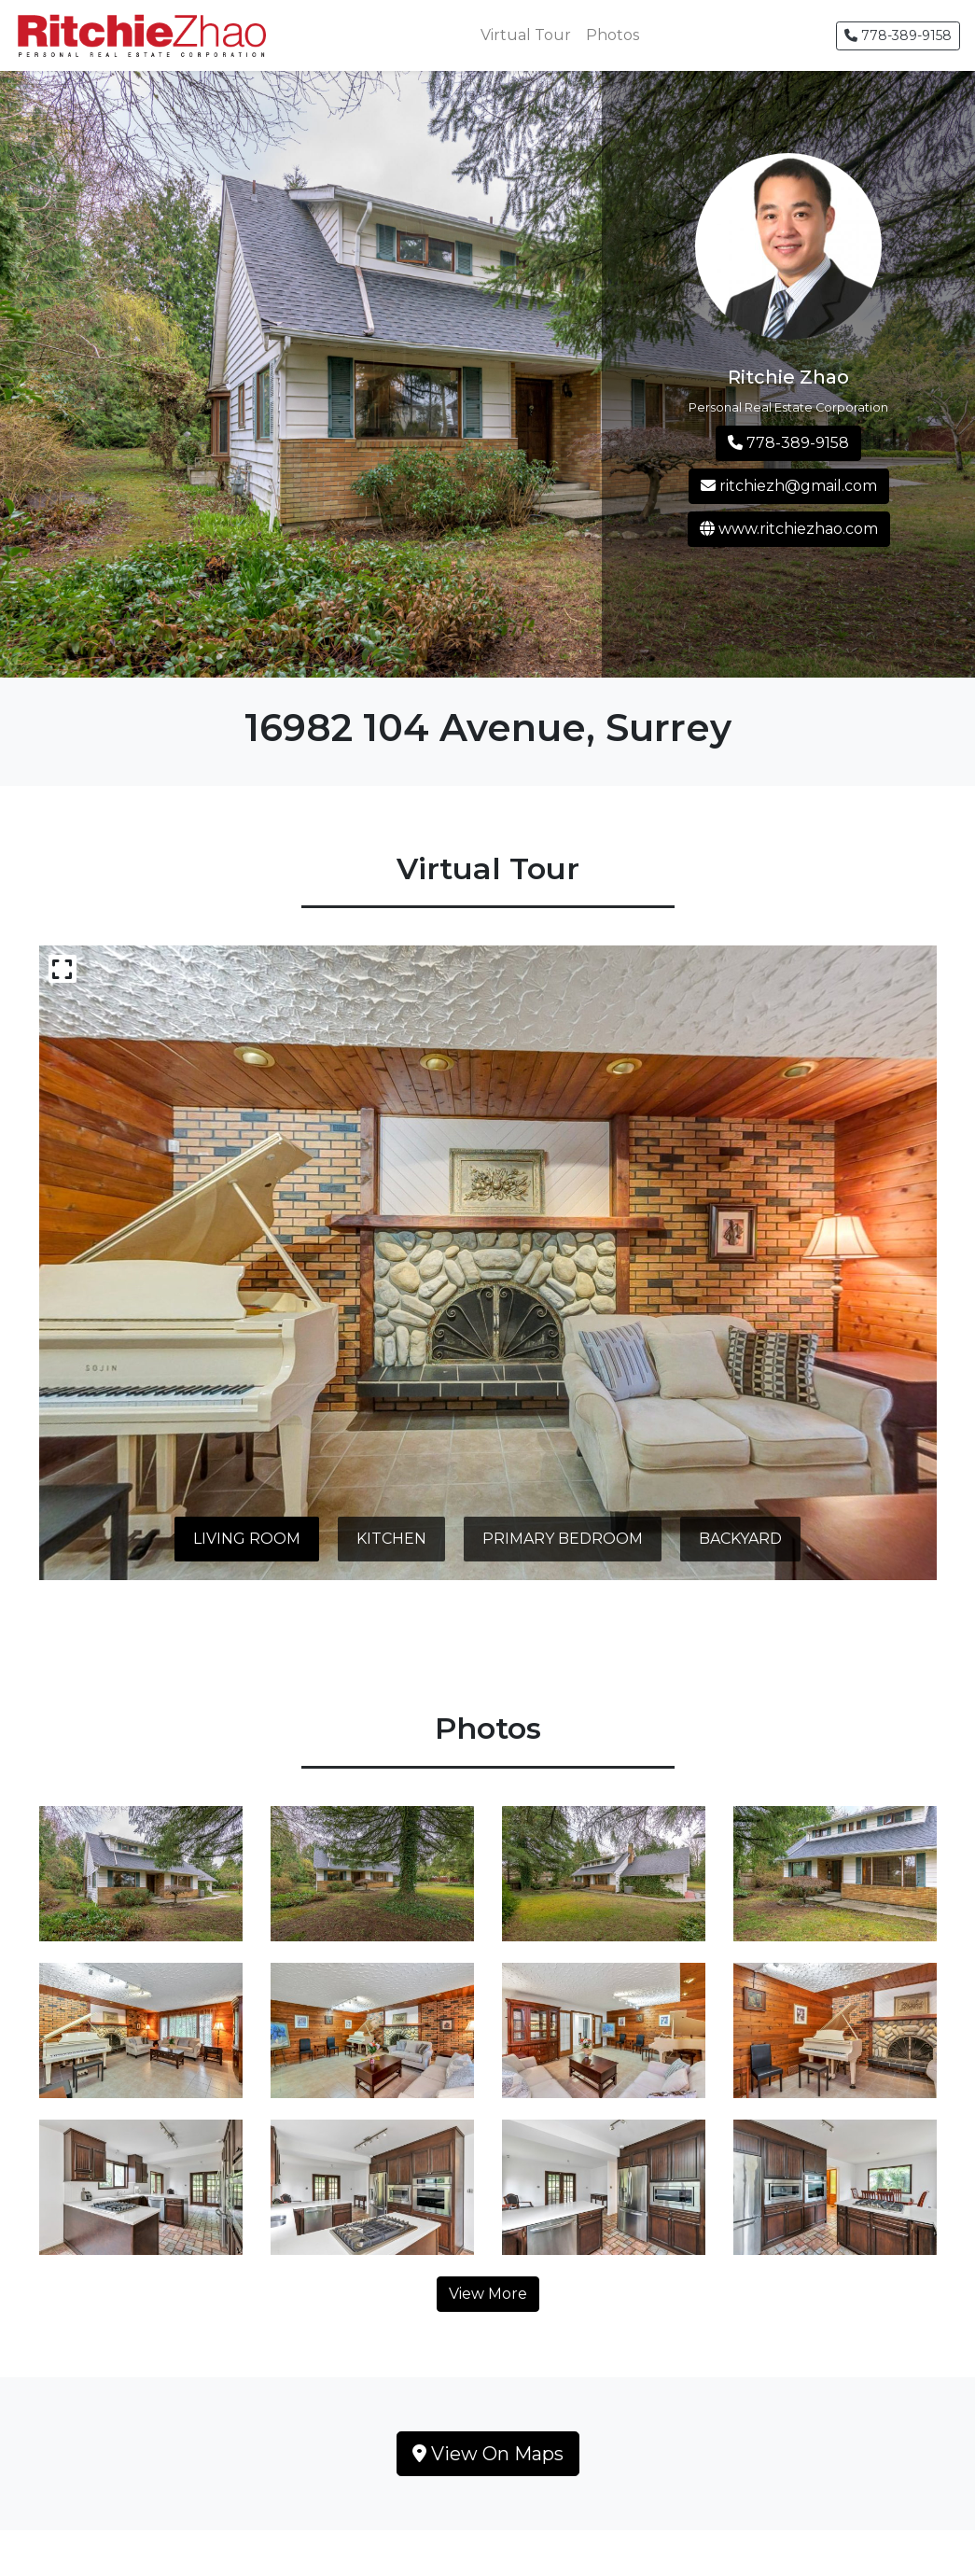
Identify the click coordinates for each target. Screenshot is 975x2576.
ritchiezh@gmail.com (789, 486)
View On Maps (488, 2454)
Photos (612, 35)
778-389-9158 (898, 35)
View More (488, 2294)
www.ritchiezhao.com (789, 529)
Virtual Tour (526, 35)
